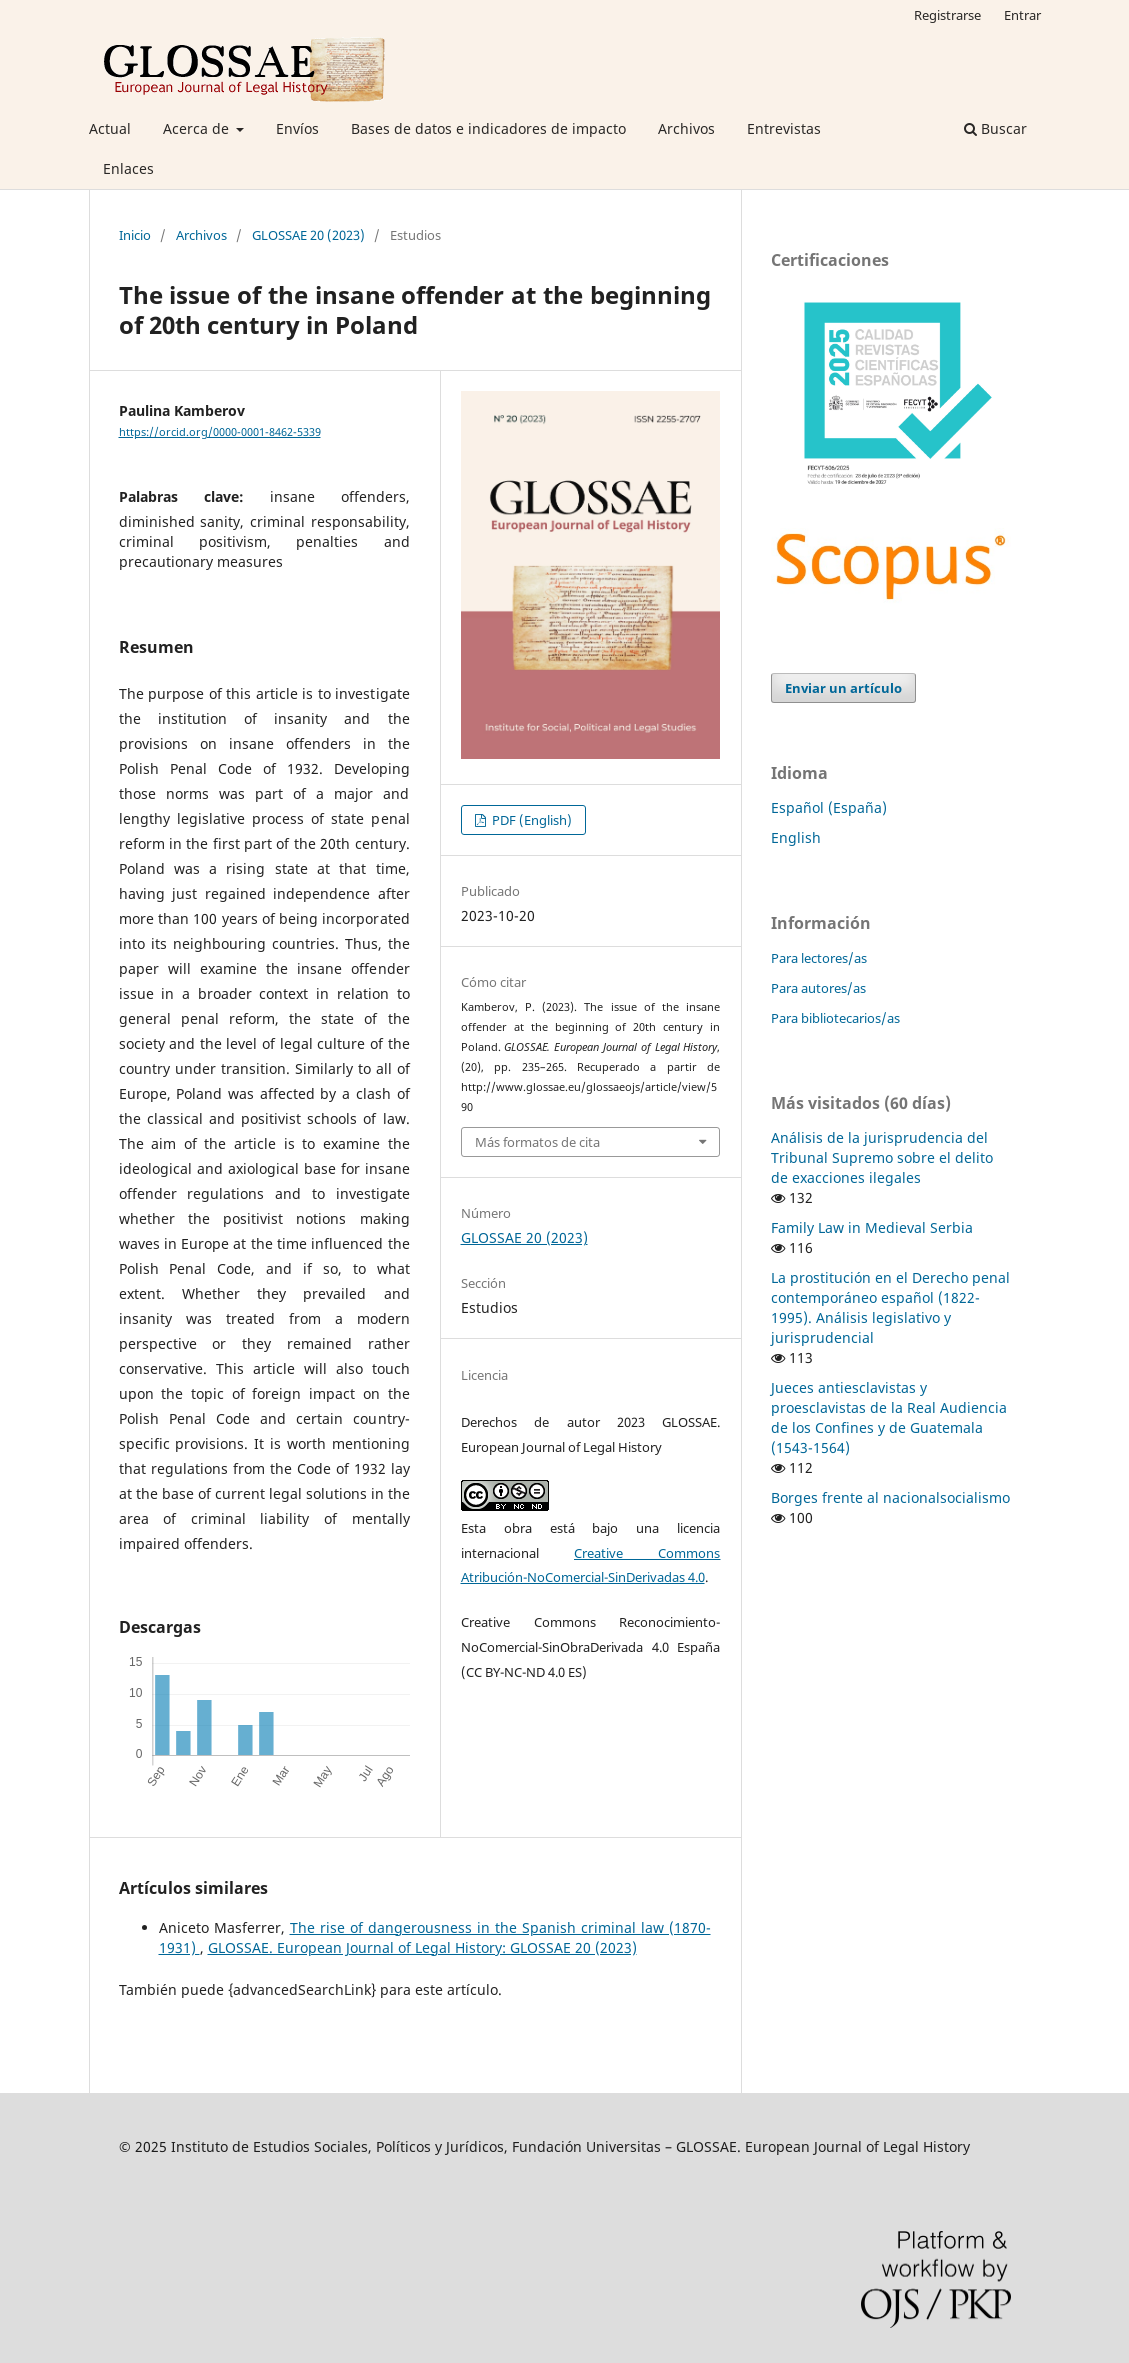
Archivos (686, 128)
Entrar (1022, 15)
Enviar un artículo (843, 688)
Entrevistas (784, 128)
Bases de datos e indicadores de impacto (488, 128)
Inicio (135, 235)
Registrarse (947, 15)
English (796, 837)
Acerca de (198, 128)
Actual (110, 128)
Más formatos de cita (537, 1142)
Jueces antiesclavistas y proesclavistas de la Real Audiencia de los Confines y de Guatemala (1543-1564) (889, 1417)
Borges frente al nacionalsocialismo (890, 1497)
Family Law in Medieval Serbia (872, 1227)
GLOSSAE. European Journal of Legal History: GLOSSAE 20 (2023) (422, 1947)
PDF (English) (530, 820)
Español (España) (829, 807)
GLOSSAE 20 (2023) (308, 235)
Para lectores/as (819, 958)
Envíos (297, 128)
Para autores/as (818, 988)
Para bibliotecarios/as (835, 1018)
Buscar (995, 128)
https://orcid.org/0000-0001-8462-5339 (220, 432)
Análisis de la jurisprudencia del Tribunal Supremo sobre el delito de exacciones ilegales (882, 1157)
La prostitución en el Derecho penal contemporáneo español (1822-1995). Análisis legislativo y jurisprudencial (890, 1307)
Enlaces (128, 168)
